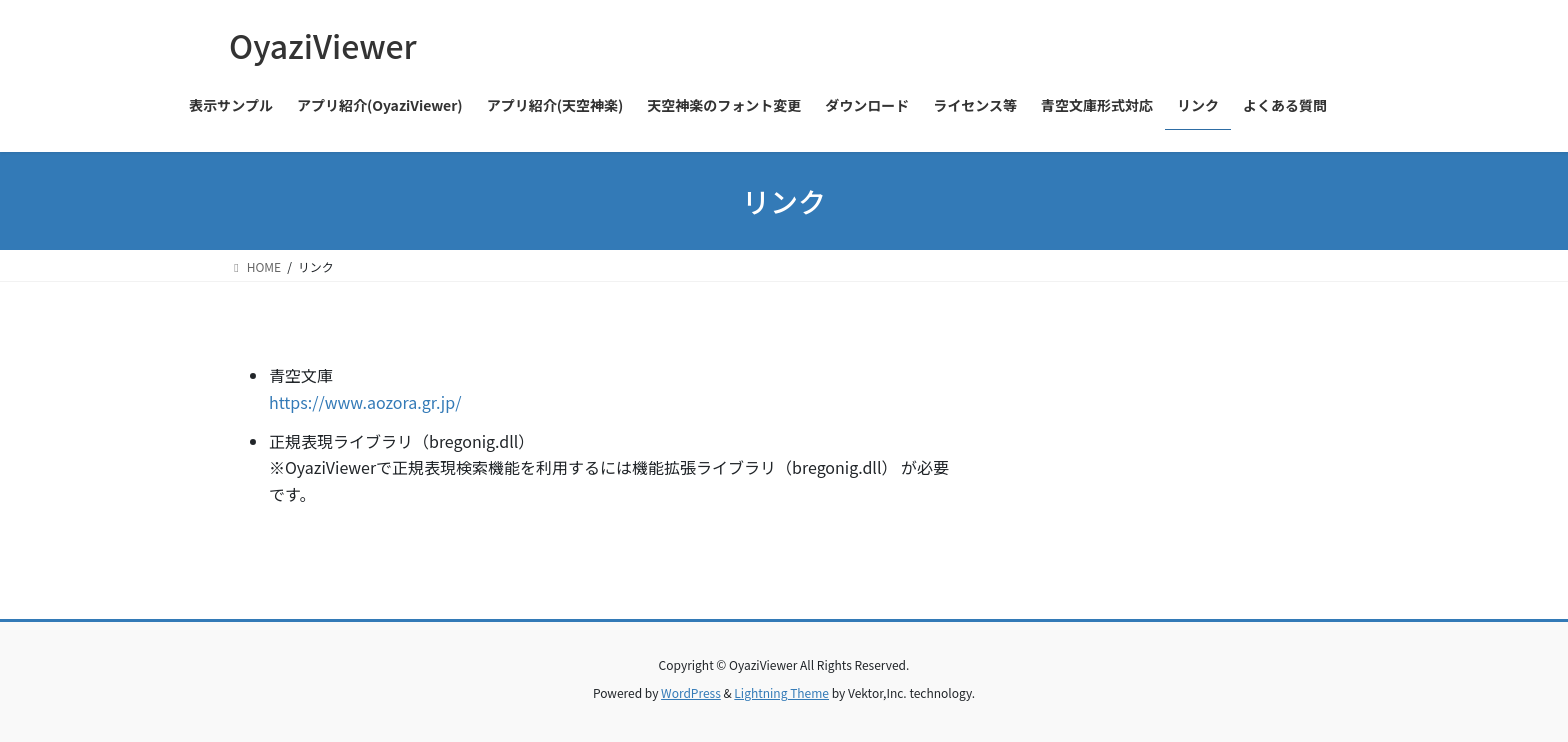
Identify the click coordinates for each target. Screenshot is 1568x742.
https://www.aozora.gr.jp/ (365, 402)
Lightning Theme (781, 692)
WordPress (691, 692)
